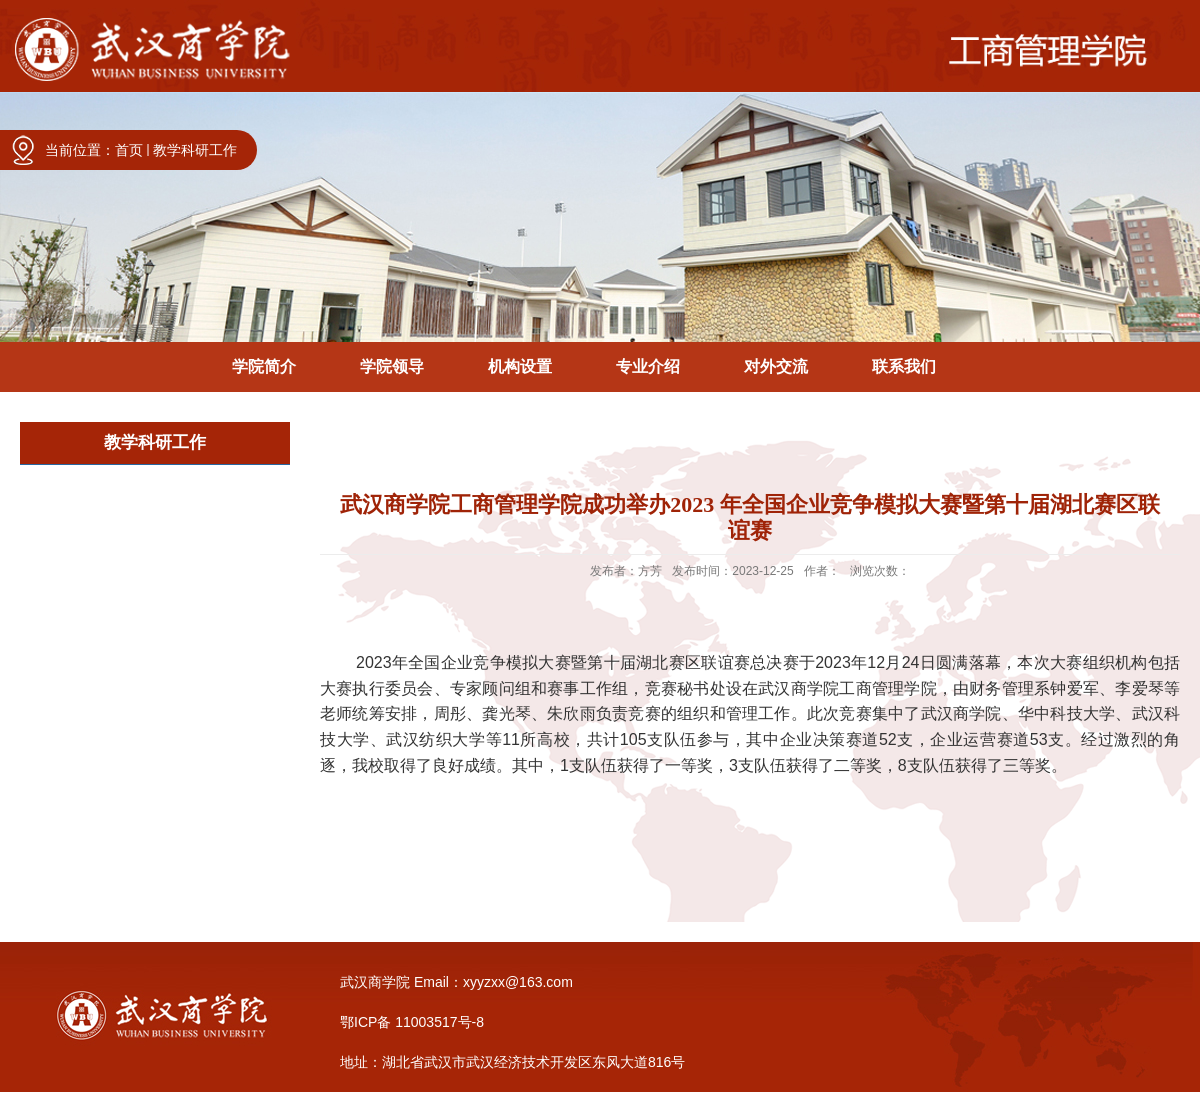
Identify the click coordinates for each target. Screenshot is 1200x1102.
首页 (129, 150)
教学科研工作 (195, 150)
